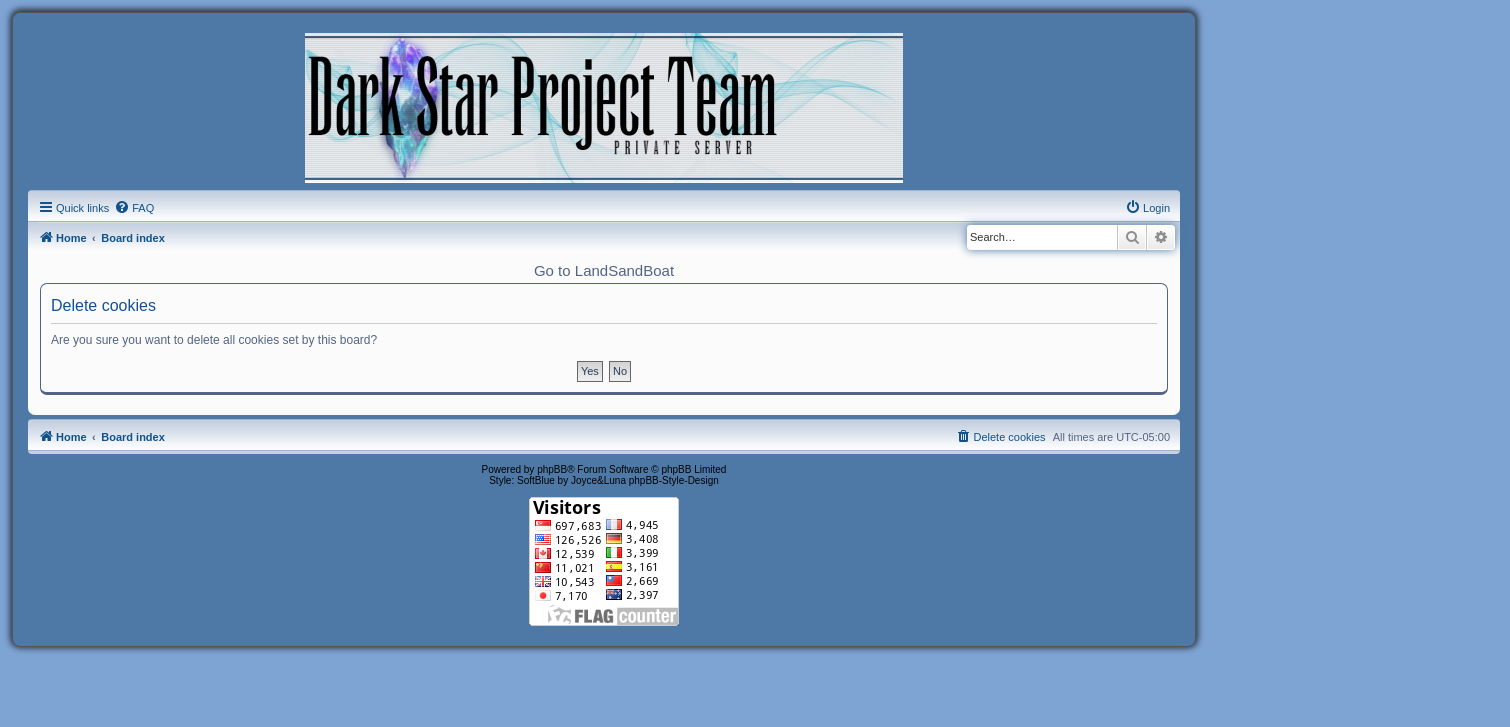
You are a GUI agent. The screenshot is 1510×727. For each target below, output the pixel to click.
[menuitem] (134, 208)
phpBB (552, 469)
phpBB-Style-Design (674, 480)
